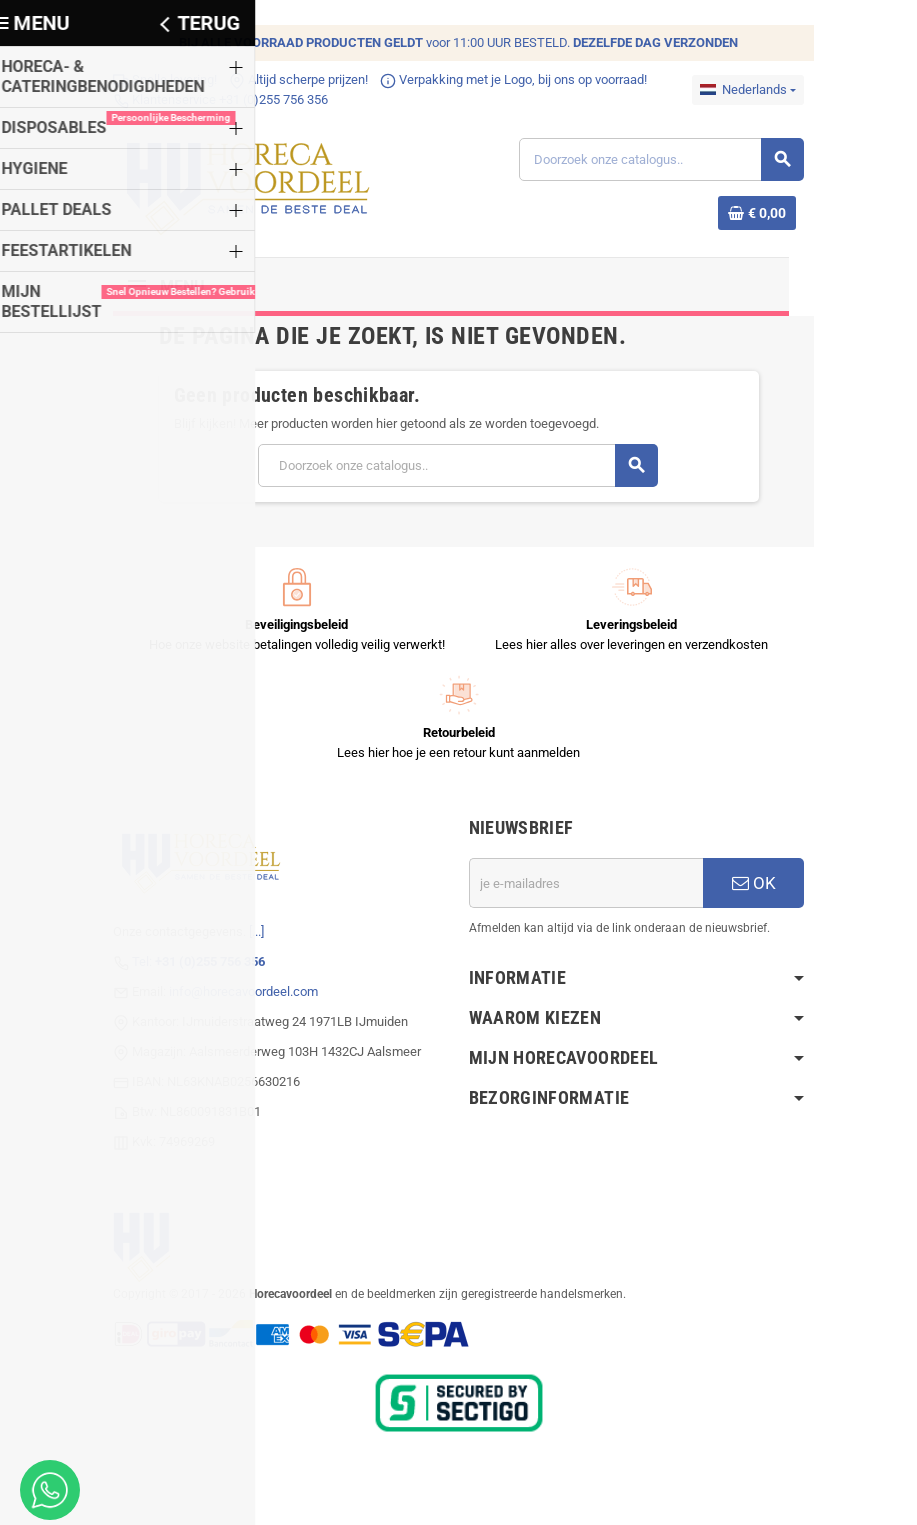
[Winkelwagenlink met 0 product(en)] (761, 213)
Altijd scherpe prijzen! (294, 79)
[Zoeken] (663, 159)
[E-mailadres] (588, 885)
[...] (252, 933)
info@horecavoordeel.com (239, 993)
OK (758, 885)
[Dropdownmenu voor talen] (752, 90)
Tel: (194, 963)
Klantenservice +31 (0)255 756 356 (216, 99)
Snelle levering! (161, 79)
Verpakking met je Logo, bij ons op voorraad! (509, 79)
